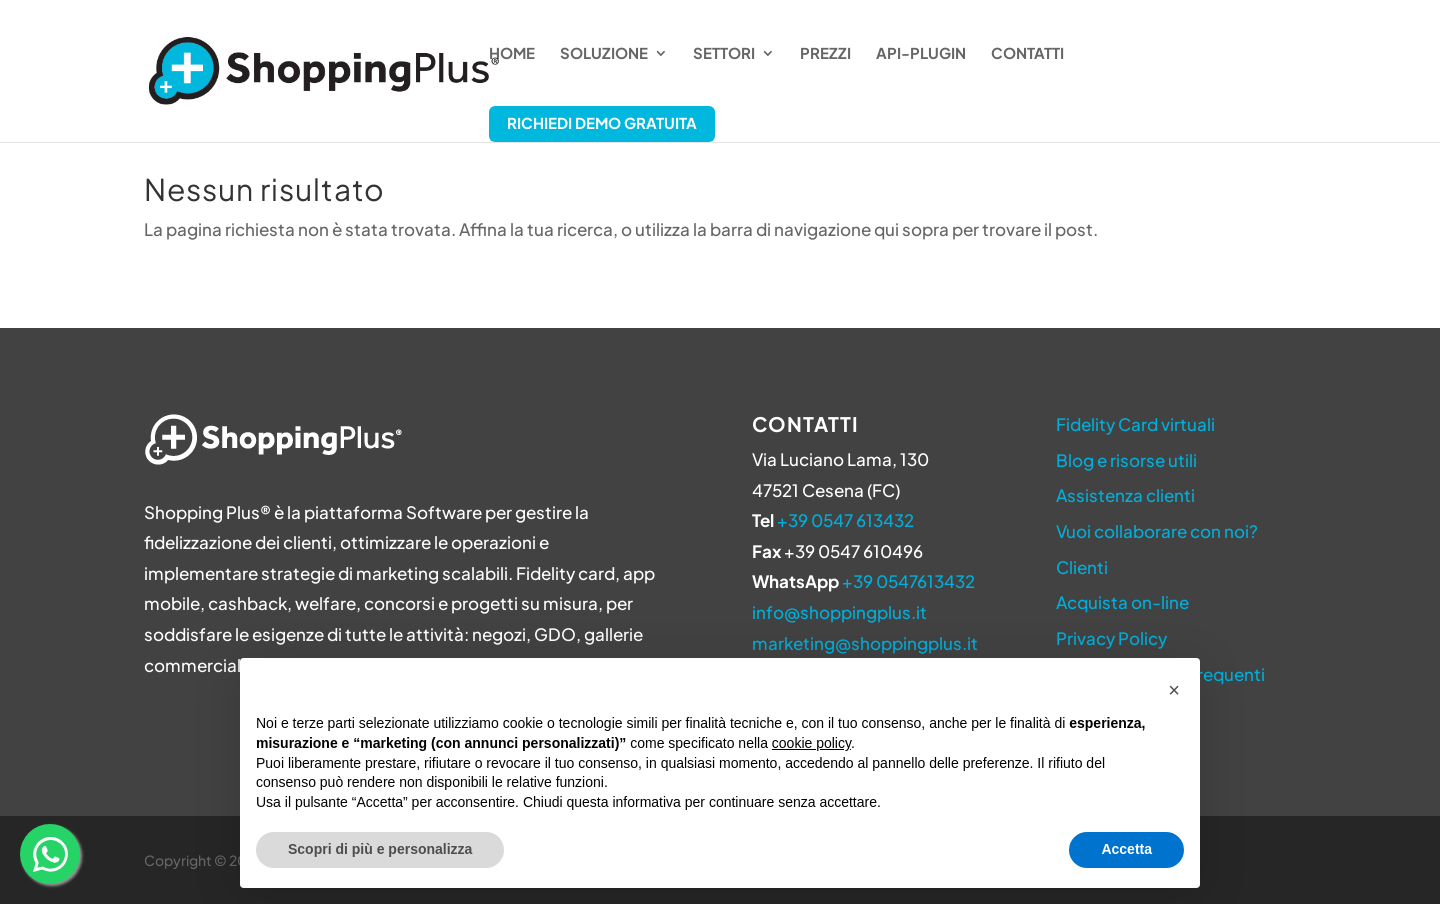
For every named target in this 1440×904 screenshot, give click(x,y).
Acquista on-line (1122, 602)
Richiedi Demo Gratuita (602, 122)
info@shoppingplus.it (839, 612)
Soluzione (604, 54)
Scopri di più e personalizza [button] (380, 849)
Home (512, 54)
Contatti (1027, 54)
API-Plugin (921, 54)
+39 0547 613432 (845, 520)
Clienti (1082, 567)
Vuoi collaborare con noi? (1157, 531)
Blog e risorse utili (1126, 460)
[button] (1174, 690)
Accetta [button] (1126, 849)
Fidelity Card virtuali (1135, 424)
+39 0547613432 (908, 581)
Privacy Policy (1111, 638)
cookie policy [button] (811, 743)
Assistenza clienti (1125, 495)
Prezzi (825, 54)
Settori (724, 54)
